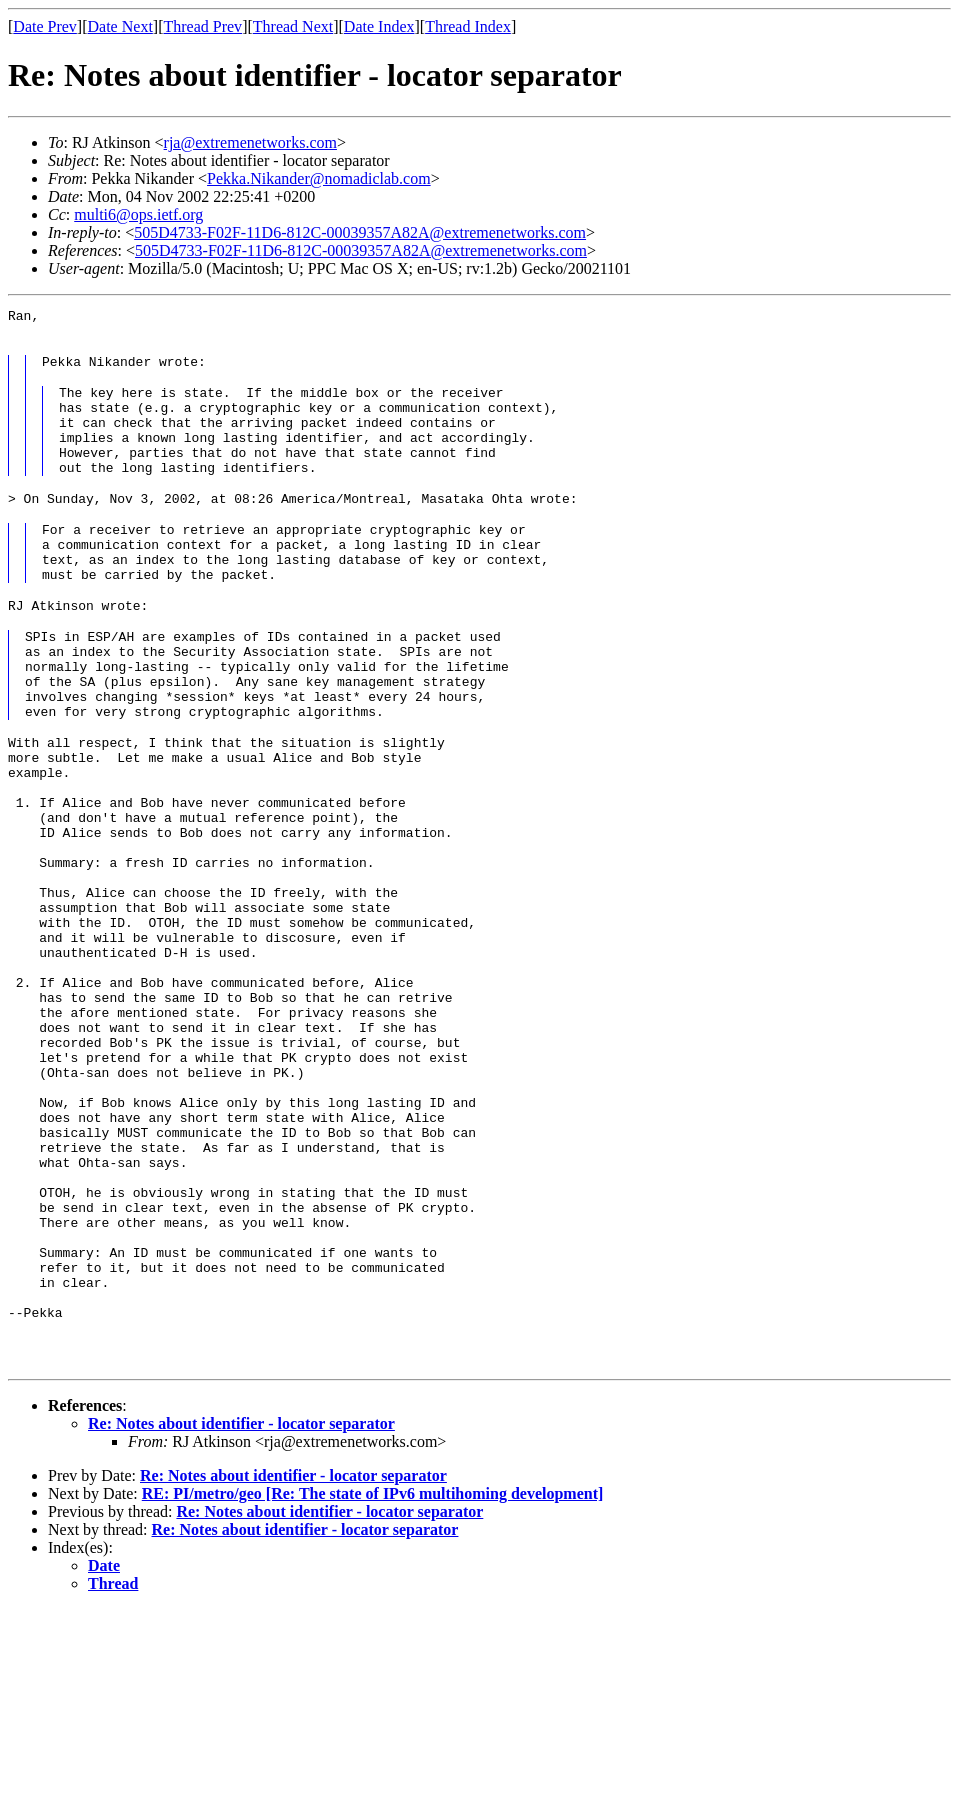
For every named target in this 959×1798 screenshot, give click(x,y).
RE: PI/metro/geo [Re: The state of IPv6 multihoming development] (373, 1682)
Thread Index (468, 26)
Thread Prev (202, 26)
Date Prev (45, 26)
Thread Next (293, 26)
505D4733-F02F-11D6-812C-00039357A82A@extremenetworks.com (360, 232)
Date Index (379, 26)
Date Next (120, 26)
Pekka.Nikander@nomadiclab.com (319, 178)
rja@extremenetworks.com (250, 142)
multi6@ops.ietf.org (138, 214)
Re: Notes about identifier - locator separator (241, 1612)
